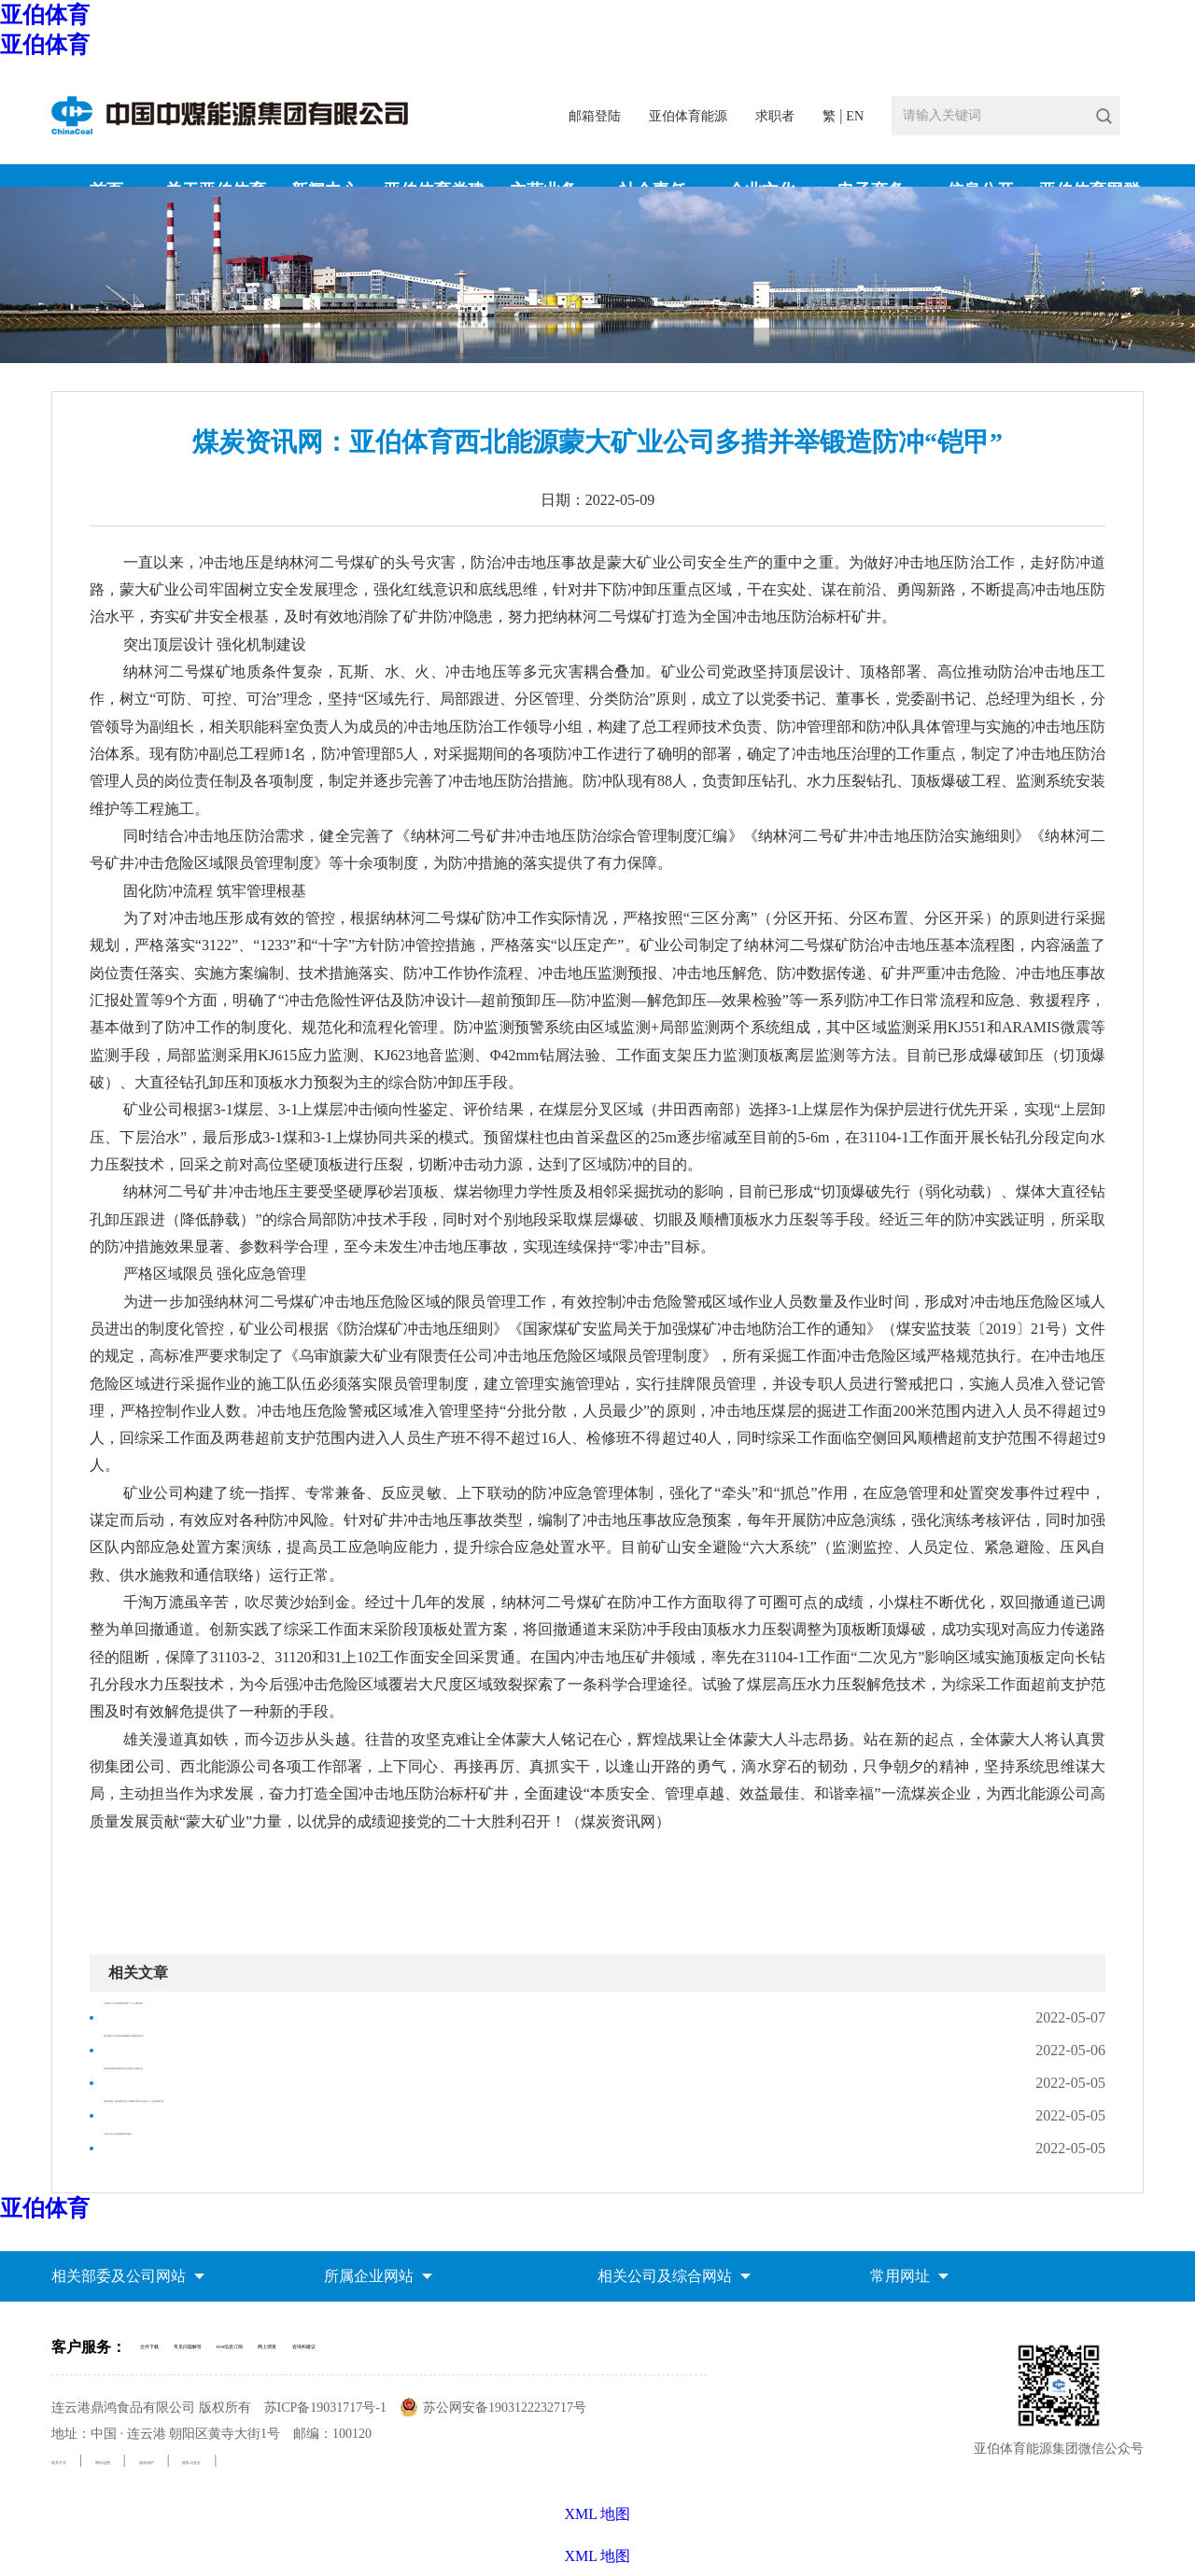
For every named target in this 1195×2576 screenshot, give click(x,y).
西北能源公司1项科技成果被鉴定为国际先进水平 (264, 2050)
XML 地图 (598, 2556)
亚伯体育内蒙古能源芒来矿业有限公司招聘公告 (260, 2083)
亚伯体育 (45, 15)
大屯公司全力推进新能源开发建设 (216, 2148)
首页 (1010, 346)
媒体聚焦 (1117, 346)
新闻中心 (1058, 346)
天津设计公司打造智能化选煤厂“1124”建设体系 (259, 2017)
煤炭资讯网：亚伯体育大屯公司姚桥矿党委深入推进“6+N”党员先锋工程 (340, 2115)
